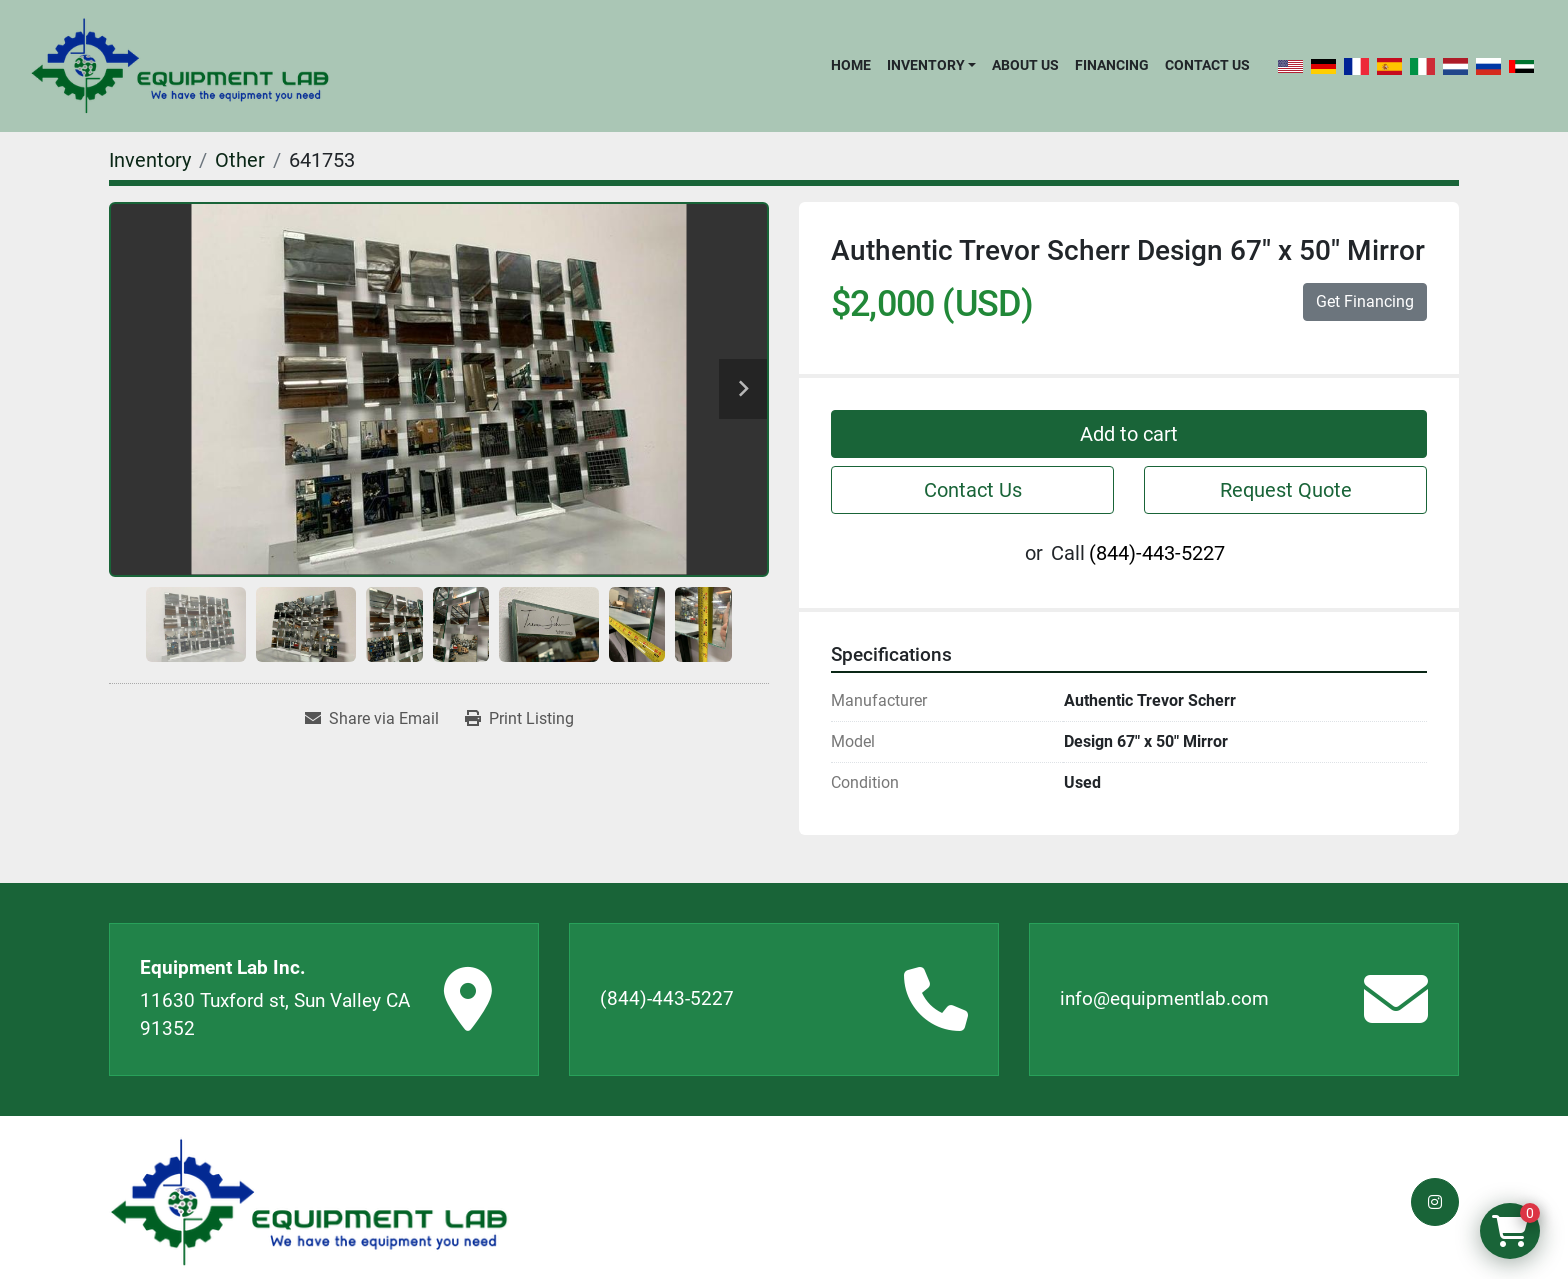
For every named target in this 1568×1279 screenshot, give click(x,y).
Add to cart (1129, 434)
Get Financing (1365, 301)
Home (851, 65)
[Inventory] (150, 160)
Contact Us (1207, 65)
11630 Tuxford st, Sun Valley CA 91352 (275, 1015)
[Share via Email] (372, 719)
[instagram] (1435, 1202)
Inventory (926, 65)
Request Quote (1286, 490)
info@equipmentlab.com (1164, 998)
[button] (931, 65)
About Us (1025, 65)
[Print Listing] (519, 719)
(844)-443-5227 (1157, 553)
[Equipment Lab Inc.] (309, 1202)
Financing (1112, 65)
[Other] (240, 160)
